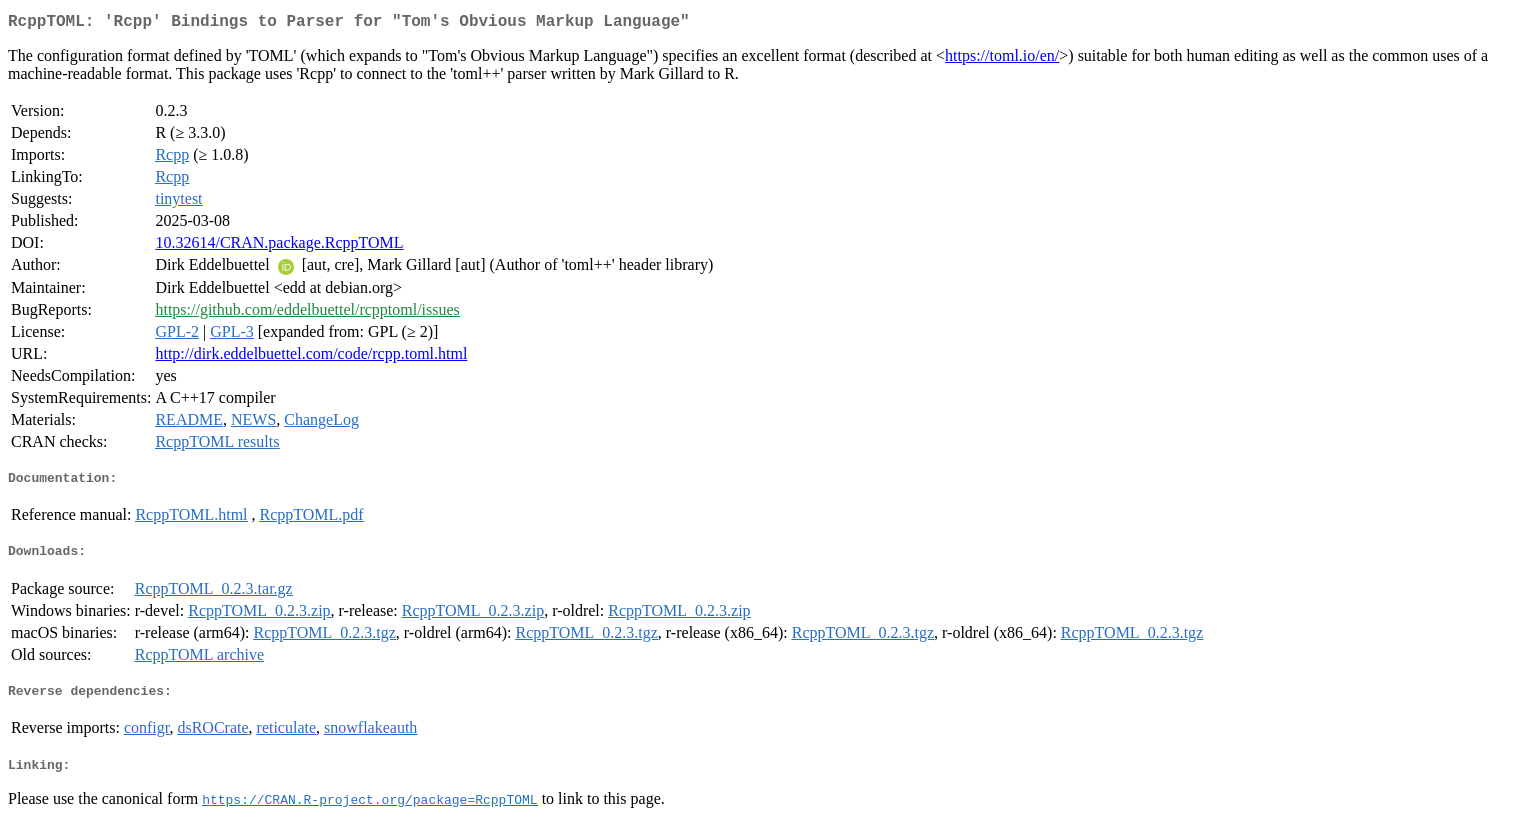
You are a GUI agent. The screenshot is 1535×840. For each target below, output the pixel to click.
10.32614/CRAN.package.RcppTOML (279, 246)
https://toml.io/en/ (1002, 59)
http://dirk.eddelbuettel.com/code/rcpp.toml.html (311, 357)
